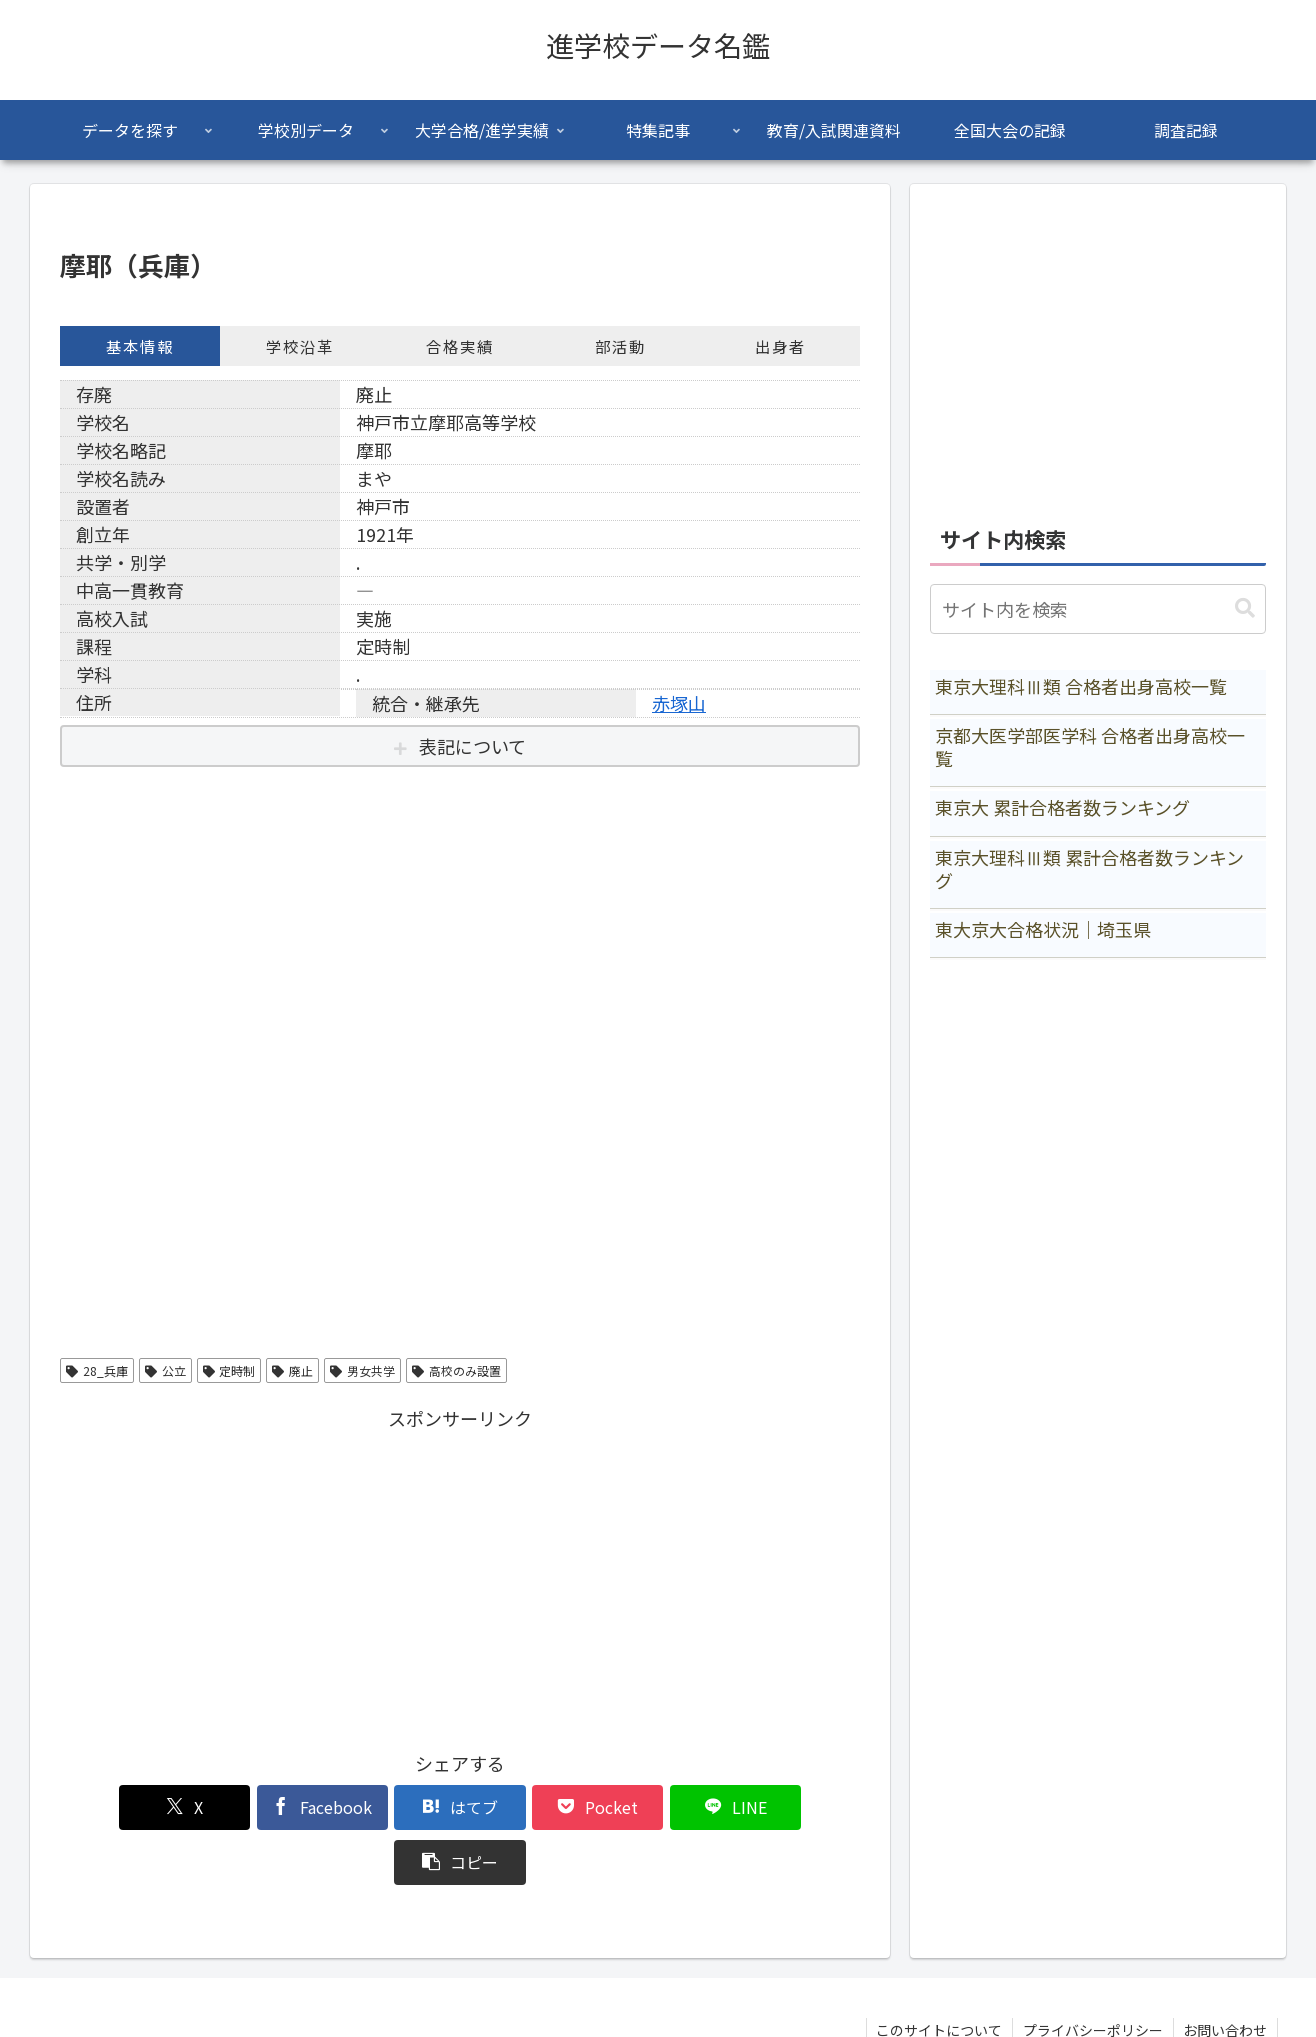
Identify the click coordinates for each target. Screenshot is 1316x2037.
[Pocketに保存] (527, 1807)
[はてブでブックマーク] (393, 1807)
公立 (165, 1370)
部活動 (620, 346)
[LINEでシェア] (662, 1807)
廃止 (292, 1370)
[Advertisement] (460, 1575)
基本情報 (140, 346)
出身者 (780, 346)
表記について (472, 746)
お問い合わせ (1225, 1975)
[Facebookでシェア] (258, 1807)
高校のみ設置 (456, 1370)
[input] (1098, 609)
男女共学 (362, 1370)
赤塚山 (679, 703)
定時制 (229, 1370)
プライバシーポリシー (1092, 1975)
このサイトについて (938, 1975)
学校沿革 (300, 346)
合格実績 (460, 346)
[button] (796, 1807)
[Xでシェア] (124, 1807)
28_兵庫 (97, 1370)
